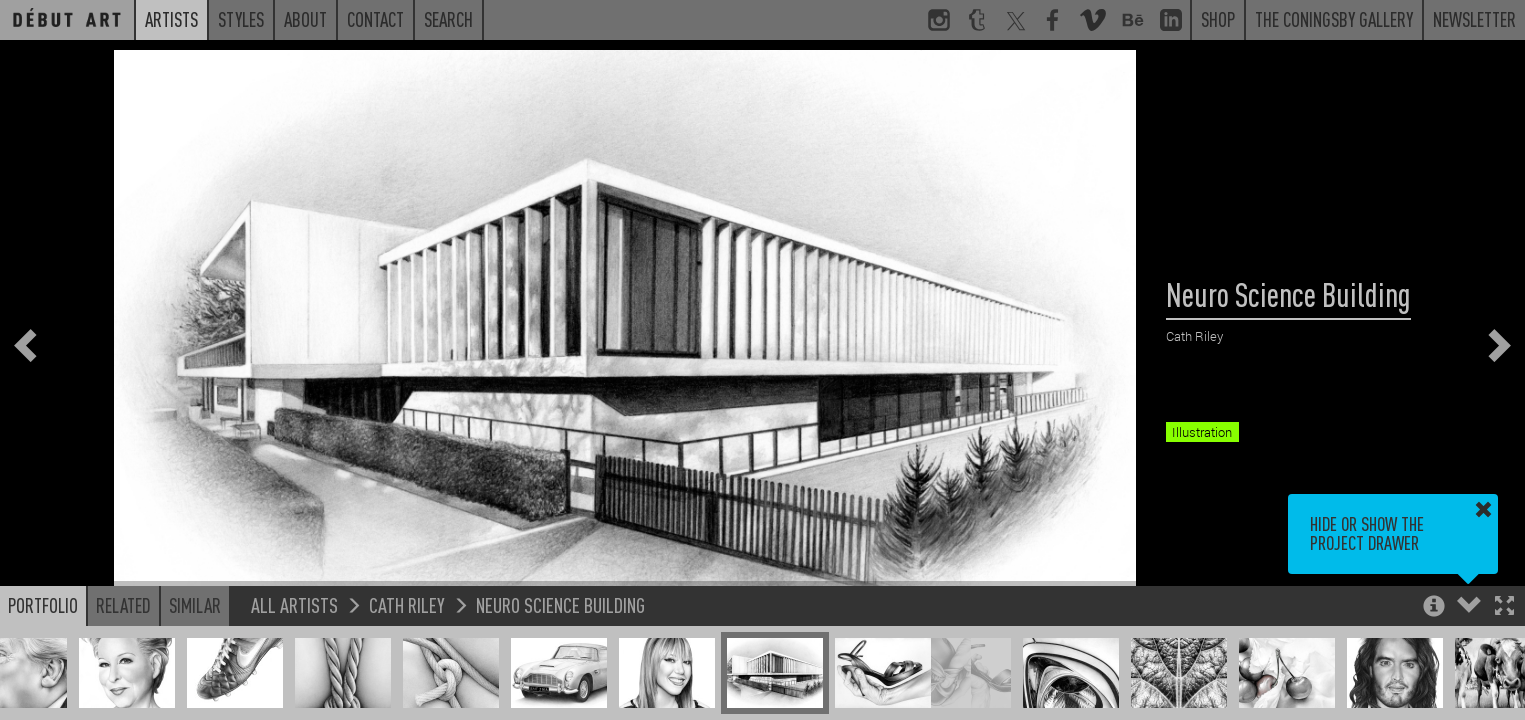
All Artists (294, 604)
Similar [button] (195, 605)
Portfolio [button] (43, 605)
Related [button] (123, 605)
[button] (1504, 607)
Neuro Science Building (560, 604)
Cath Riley (407, 604)
